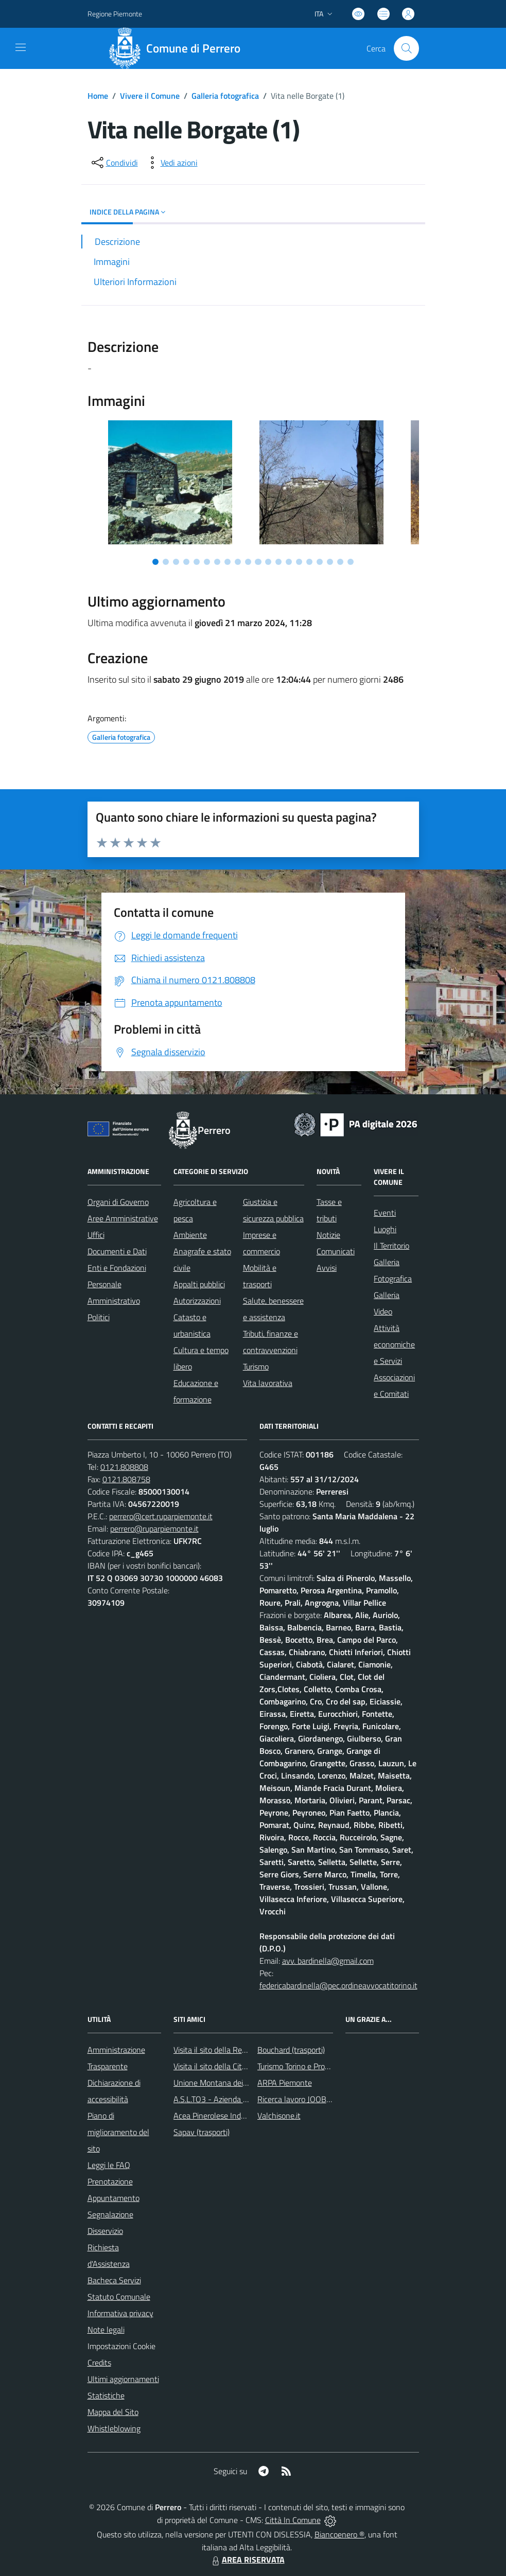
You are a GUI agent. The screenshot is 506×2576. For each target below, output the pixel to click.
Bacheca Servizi (114, 2280)
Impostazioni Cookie (121, 2346)
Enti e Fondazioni (117, 1268)
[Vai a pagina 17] (320, 562)
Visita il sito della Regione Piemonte (234, 2050)
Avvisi (327, 1268)
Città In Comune (293, 2520)
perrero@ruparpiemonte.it (154, 1528)
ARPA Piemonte (284, 2082)
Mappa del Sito (113, 2412)
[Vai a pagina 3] (176, 562)
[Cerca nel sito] (406, 48)
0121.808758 (126, 1479)
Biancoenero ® (339, 2534)
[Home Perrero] (178, 48)
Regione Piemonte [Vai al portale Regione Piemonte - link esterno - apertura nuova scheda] (115, 13)
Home (98, 96)
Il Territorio (391, 1245)
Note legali (106, 2329)
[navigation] (20, 47)
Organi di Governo (118, 1202)
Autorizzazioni (197, 1300)
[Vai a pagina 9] (238, 562)
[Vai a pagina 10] (248, 562)
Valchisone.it (279, 2115)
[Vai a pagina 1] (155, 562)
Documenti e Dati (117, 1251)
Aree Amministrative (123, 1218)
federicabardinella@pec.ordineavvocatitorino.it (338, 1985)
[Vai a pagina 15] (299, 562)
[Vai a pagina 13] (278, 562)
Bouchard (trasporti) (291, 2050)
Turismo (256, 1366)
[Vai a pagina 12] (268, 562)
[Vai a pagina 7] (217, 562)
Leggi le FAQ (109, 2165)
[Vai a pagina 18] (330, 562)
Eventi (385, 1212)
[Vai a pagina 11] (258, 562)
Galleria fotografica (225, 96)
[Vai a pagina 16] (309, 562)
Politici (99, 1317)
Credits (99, 2362)
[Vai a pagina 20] (350, 562)
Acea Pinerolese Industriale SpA (227, 2115)
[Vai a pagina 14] (289, 562)
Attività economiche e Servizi (394, 1344)
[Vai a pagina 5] (197, 562)
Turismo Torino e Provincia (300, 2066)
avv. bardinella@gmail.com (328, 1961)
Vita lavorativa (267, 1383)
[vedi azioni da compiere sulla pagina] (171, 162)
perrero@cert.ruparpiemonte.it (161, 1516)
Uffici (96, 1235)
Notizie (328, 1235)
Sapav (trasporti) (201, 2132)
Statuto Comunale (119, 2296)
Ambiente (190, 1235)
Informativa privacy (120, 2313)
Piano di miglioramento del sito (118, 2132)
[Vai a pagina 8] (227, 562)
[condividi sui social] (114, 162)
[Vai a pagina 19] (340, 562)
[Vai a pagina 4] (186, 562)
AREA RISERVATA (247, 2559)
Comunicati (336, 1251)
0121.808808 (124, 1467)
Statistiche (106, 2395)
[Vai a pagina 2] (166, 562)
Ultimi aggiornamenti (123, 2379)
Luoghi (385, 1229)
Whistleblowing (114, 2428)
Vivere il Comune (150, 96)
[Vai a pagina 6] (207, 562)
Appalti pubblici (199, 1284)
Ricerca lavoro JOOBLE (296, 2099)
